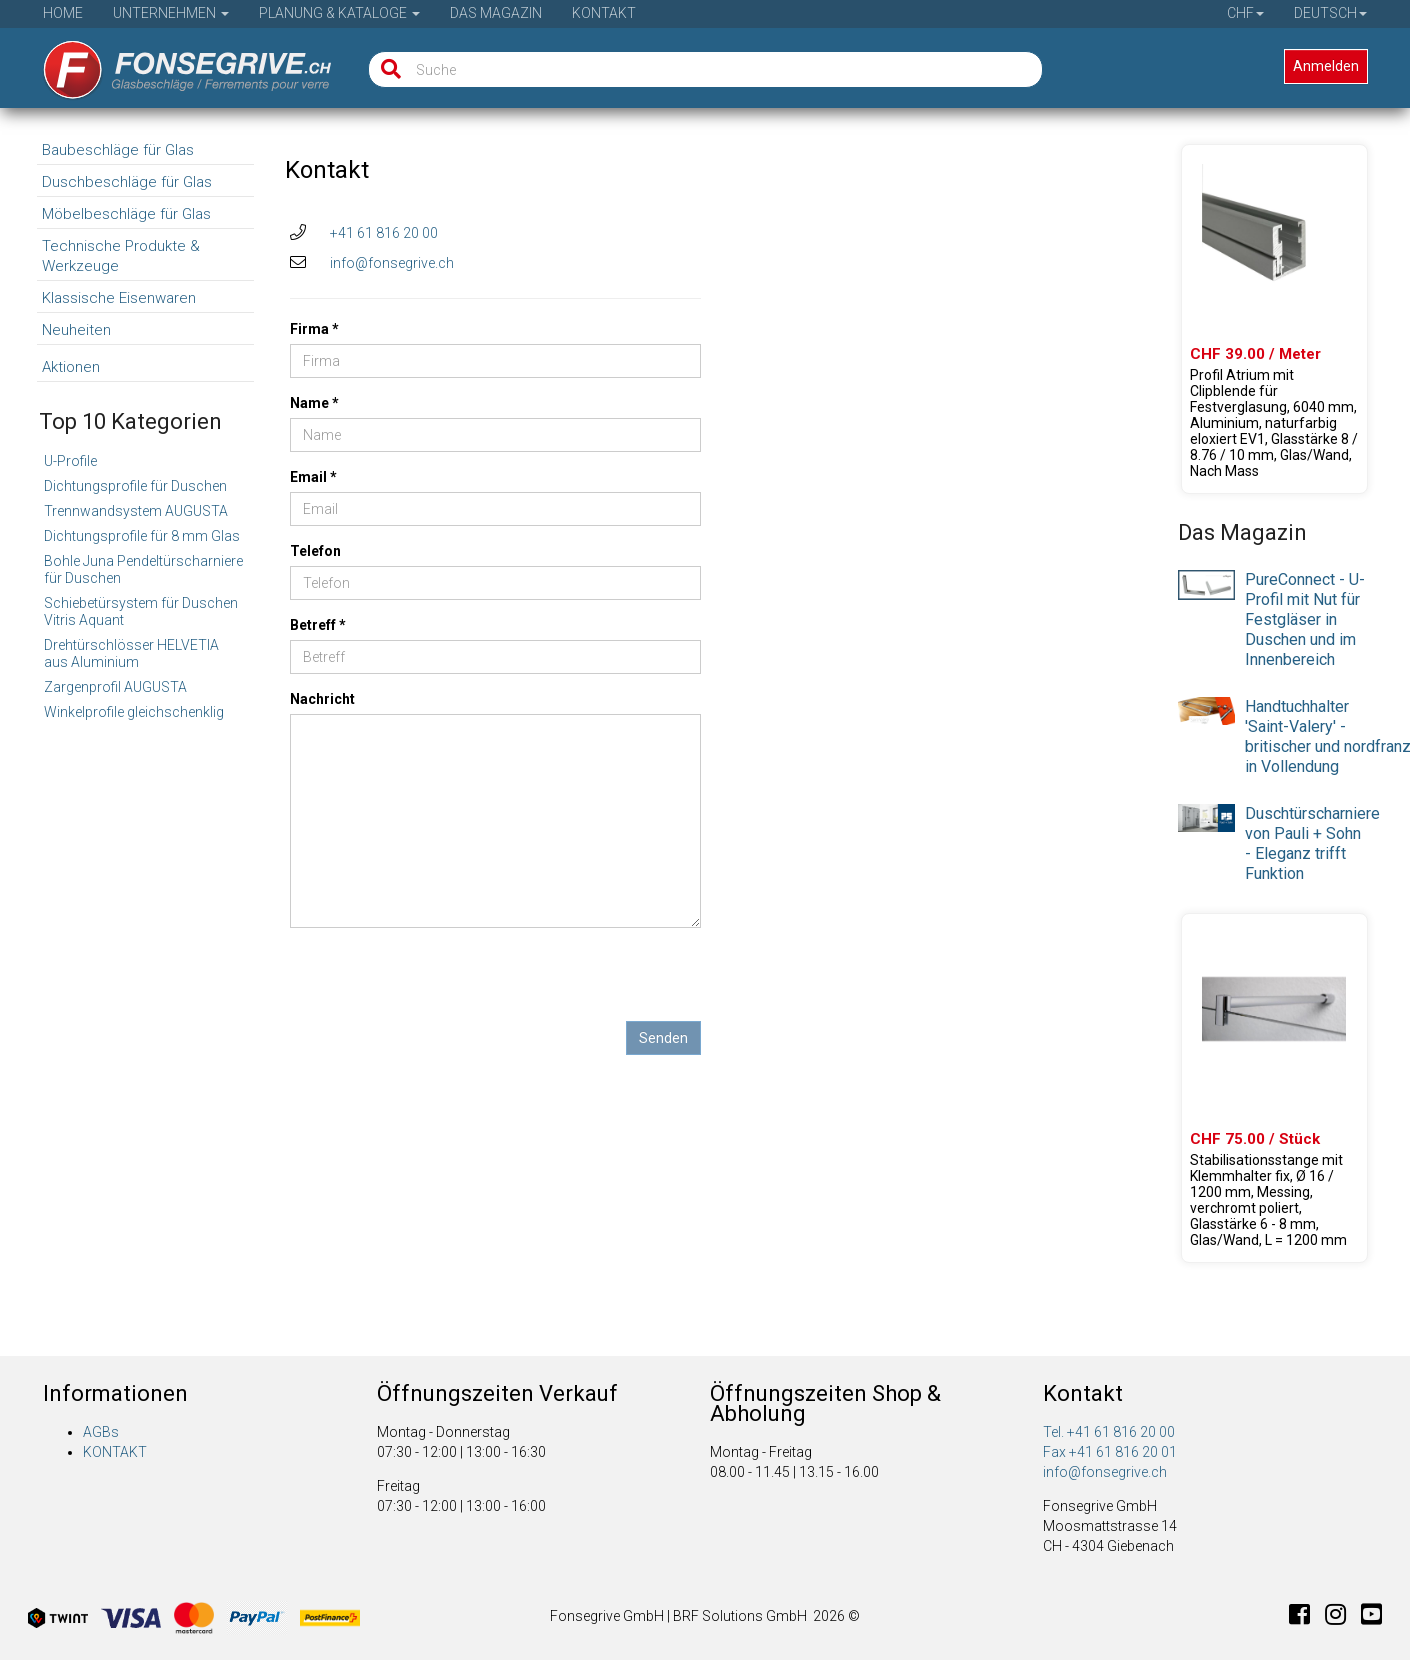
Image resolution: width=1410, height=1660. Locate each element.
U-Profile (70, 461)
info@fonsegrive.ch (392, 263)
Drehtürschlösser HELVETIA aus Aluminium (131, 653)
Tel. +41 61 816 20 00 (1109, 1432)
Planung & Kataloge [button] (339, 13)
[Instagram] (1343, 1618)
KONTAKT (115, 1452)
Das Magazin (496, 13)
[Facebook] (1307, 1618)
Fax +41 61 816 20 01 (1110, 1452)
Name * (314, 403)
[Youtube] (1371, 1618)
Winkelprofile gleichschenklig (134, 712)
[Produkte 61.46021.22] (1274, 319)
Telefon (315, 551)
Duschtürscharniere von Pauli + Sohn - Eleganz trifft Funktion (1312, 843)
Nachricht (322, 699)
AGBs (101, 1432)
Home (63, 13)
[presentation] (442, 982)
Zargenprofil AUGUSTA (115, 687)
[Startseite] (173, 63)
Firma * (314, 329)
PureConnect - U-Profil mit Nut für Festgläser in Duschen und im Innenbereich (1305, 619)
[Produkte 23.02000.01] (1274, 1088)
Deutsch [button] (1330, 13)
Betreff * (318, 625)
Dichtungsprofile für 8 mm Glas (142, 536)
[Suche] (386, 69)
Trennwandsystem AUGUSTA (136, 511)
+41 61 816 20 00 (384, 233)
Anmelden (1326, 66)
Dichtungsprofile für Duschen (135, 486)
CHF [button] (1245, 13)
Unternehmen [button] (171, 13)
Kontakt (604, 13)
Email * (313, 477)
